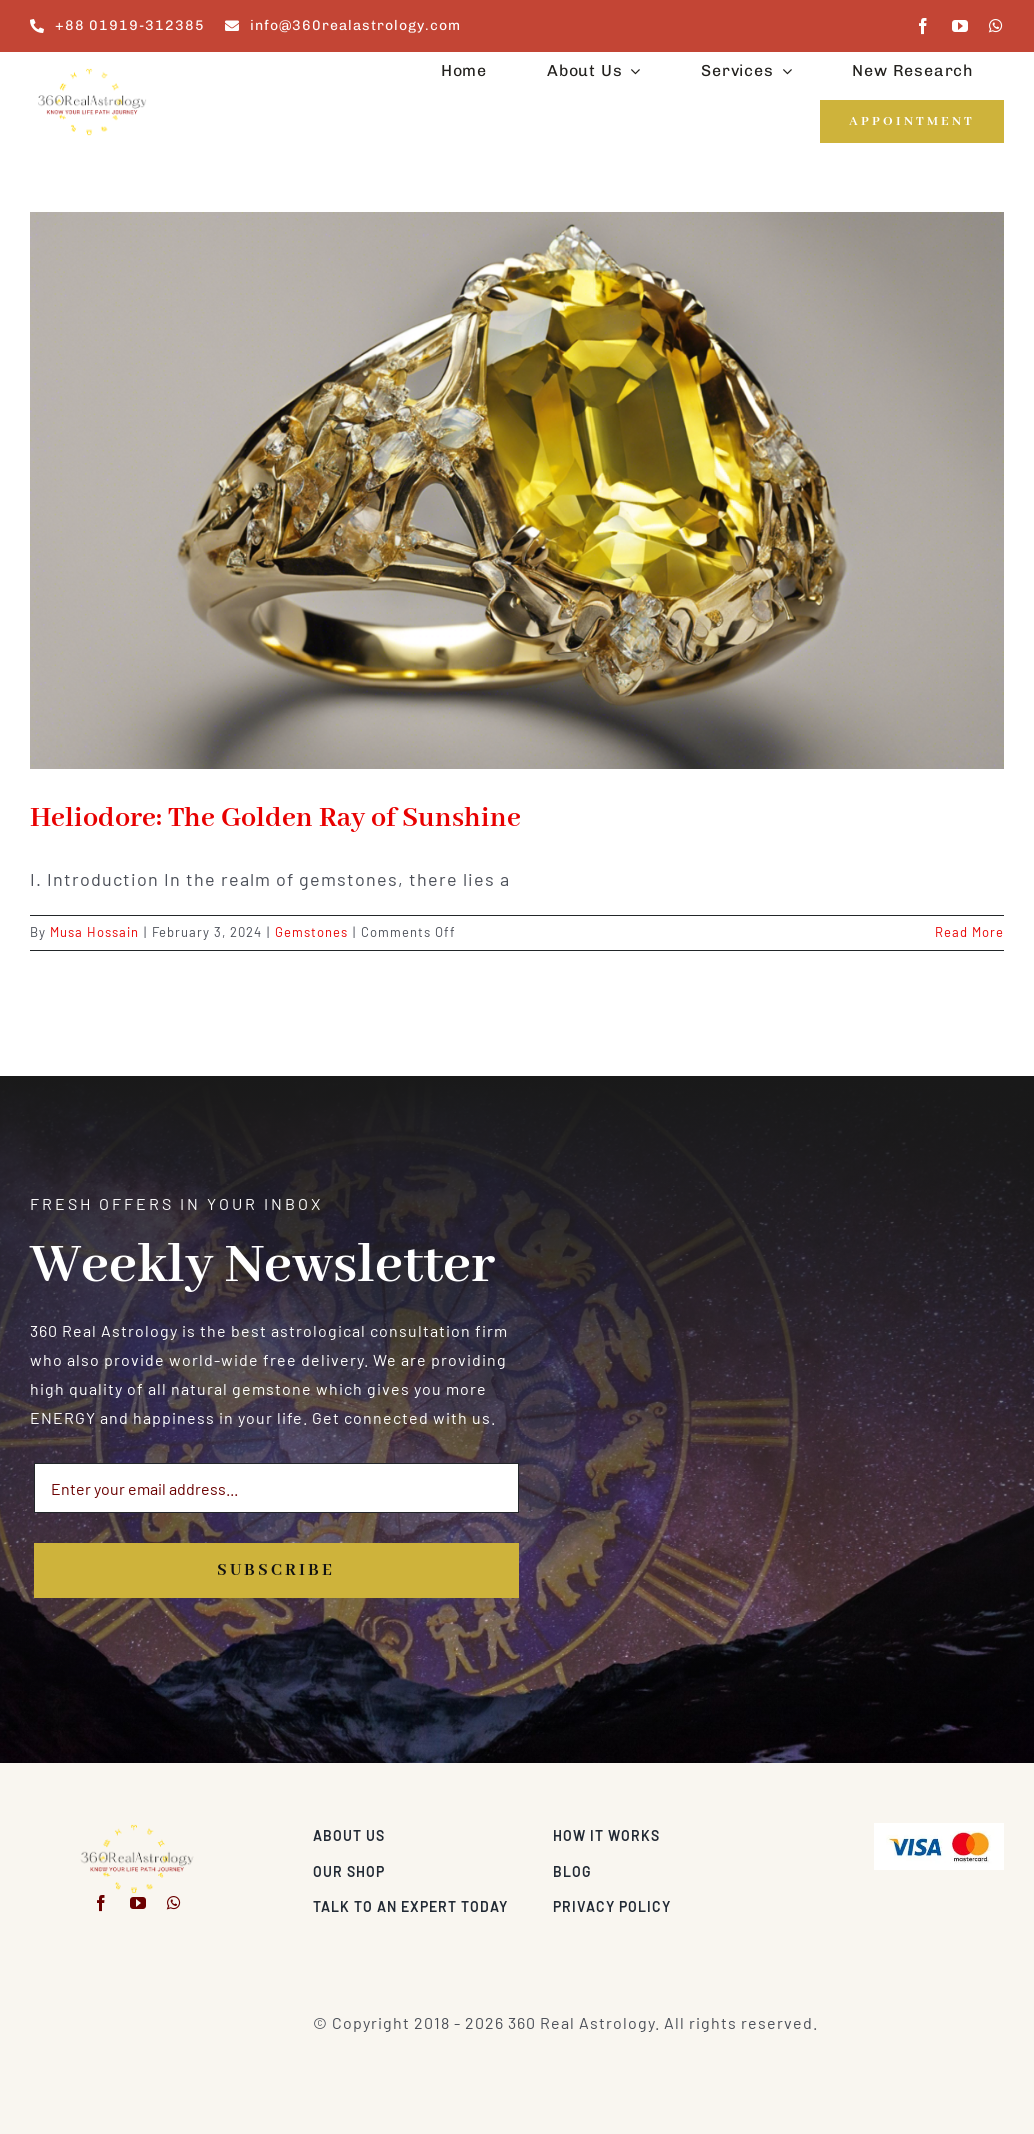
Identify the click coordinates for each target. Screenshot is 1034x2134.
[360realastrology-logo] (92, 74)
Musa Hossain (94, 932)
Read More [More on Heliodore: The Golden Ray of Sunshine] (969, 932)
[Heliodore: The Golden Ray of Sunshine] (517, 490)
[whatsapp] (996, 26)
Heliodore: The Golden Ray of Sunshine (275, 818)
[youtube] (960, 26)
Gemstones (311, 932)
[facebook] (923, 26)
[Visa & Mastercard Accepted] (939, 1830)
